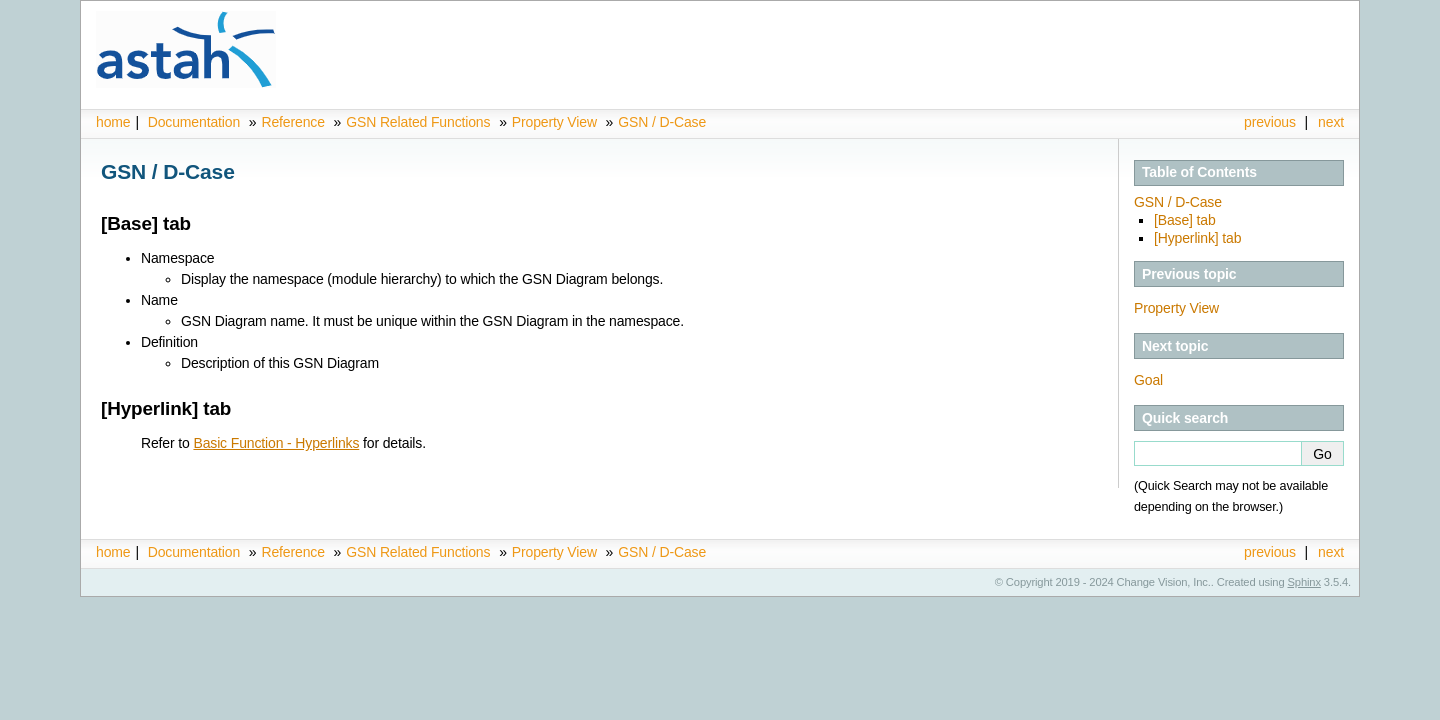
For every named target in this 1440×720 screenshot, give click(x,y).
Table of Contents (1199, 172)
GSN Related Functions (420, 122)
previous (1270, 122)
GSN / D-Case (662, 122)
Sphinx (1304, 582)
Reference (292, 122)
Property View (554, 122)
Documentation (194, 122)
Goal (1148, 380)
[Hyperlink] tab (1197, 238)
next (1331, 122)
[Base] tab (1185, 220)
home (113, 122)
